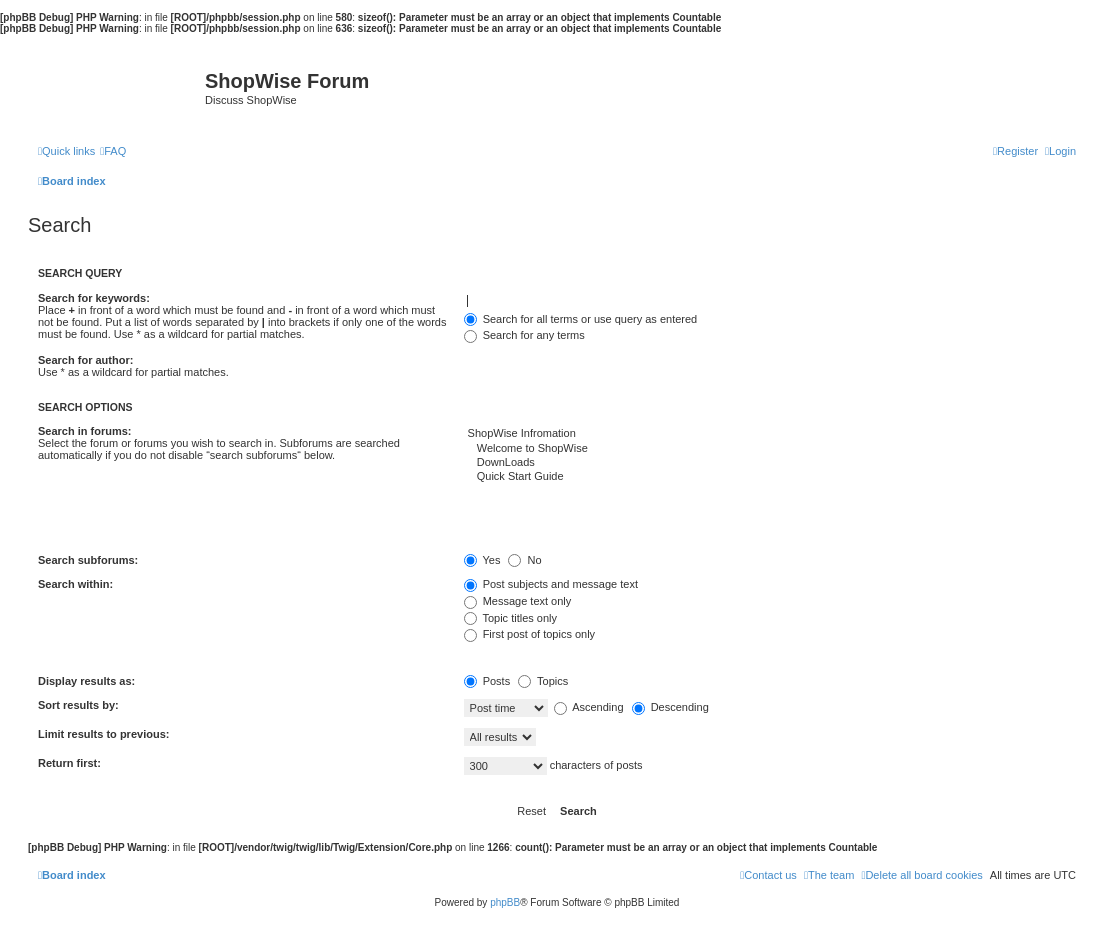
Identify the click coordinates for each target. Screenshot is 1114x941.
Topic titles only (510, 618)
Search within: (75, 584)
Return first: (69, 763)
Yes (482, 560)
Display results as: (86, 681)
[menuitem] (113, 151)
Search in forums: (85, 431)
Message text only (518, 601)
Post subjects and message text (551, 584)
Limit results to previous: (103, 734)
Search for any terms (524, 335)
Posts (487, 681)
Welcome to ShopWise (770, 449)
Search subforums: (88, 560)
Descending (670, 707)
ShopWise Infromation (770, 434)
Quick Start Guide (770, 477)
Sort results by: (78, 705)
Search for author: (85, 360)
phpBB (505, 902)
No (524, 560)
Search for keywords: (94, 298)
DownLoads (770, 463)
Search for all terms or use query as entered (581, 319)
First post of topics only (530, 634)
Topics (543, 681)
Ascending (589, 707)
